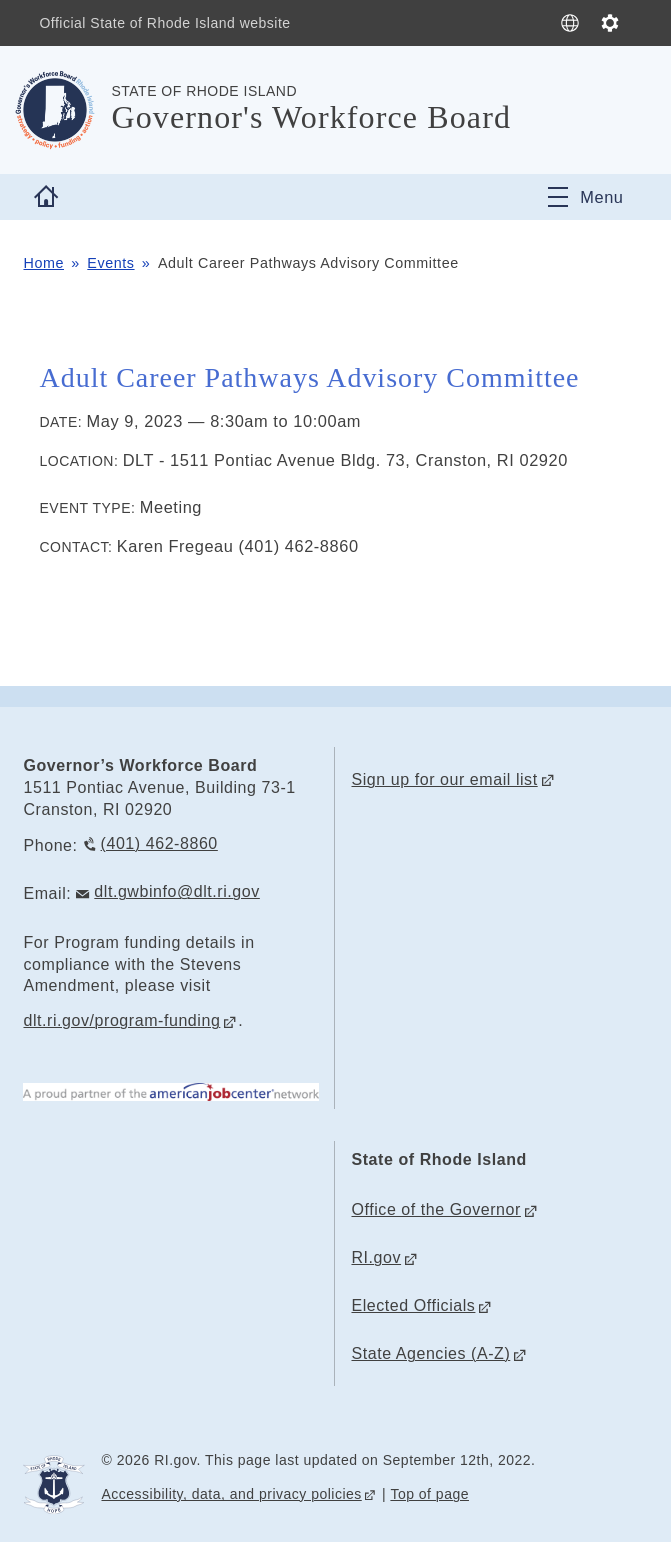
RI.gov (376, 1257)
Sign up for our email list (444, 779)
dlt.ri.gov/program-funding (121, 1020)
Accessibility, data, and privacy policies (231, 1494)
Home (43, 263)
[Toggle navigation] (585, 197)
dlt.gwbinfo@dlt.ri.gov (177, 891)
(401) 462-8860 (159, 843)
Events (110, 263)
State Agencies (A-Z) (430, 1353)
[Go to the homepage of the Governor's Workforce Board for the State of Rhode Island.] (67, 110)
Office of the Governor (435, 1209)
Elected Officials (413, 1305)
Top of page (429, 1494)
